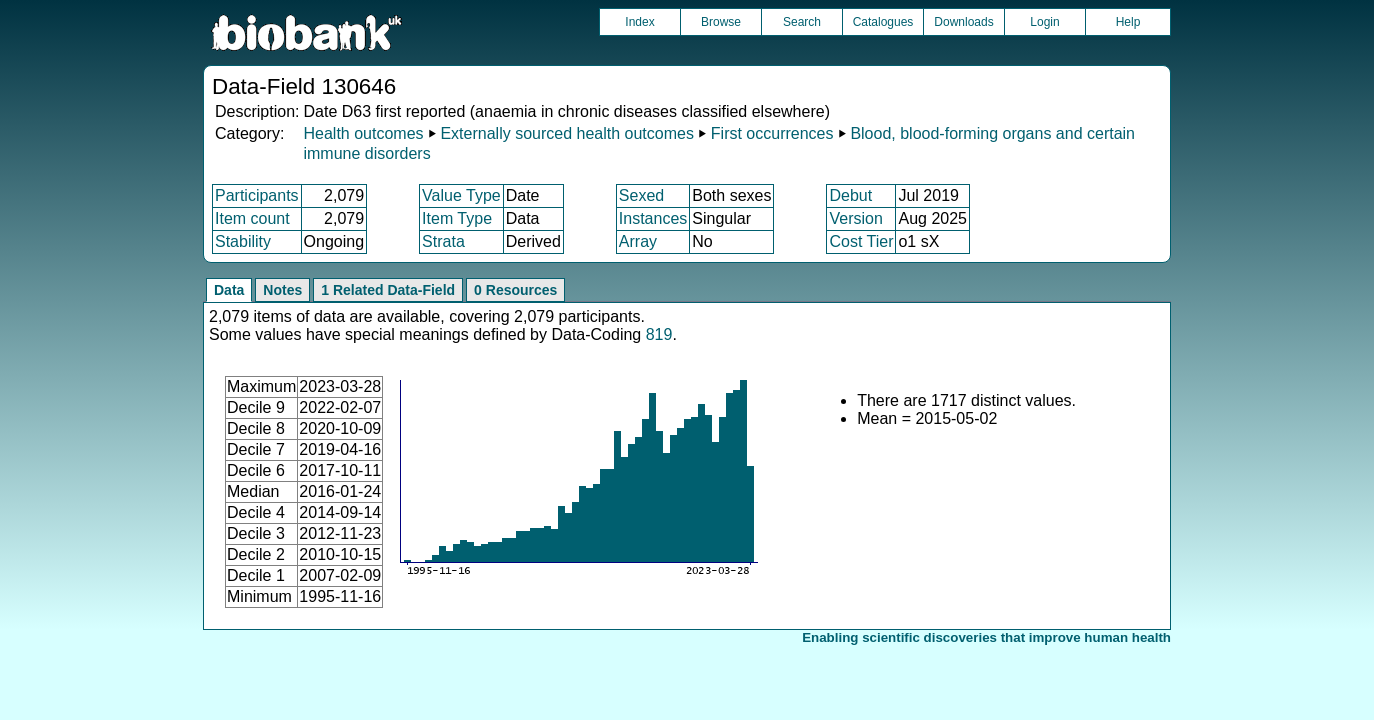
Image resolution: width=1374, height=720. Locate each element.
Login (1044, 22)
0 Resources (515, 290)
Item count (252, 218)
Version (855, 218)
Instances (653, 218)
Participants (257, 195)
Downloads (963, 22)
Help (1128, 22)
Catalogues (883, 22)
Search (802, 22)
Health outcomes (363, 133)
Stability (243, 241)
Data (229, 290)
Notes (282, 290)
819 (659, 334)
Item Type (457, 218)
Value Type (461, 195)
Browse (721, 22)
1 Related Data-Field (388, 290)
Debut (850, 195)
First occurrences (772, 133)
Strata (443, 241)
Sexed (641, 195)
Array (638, 241)
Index (639, 22)
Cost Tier (861, 241)
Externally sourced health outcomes (566, 133)
